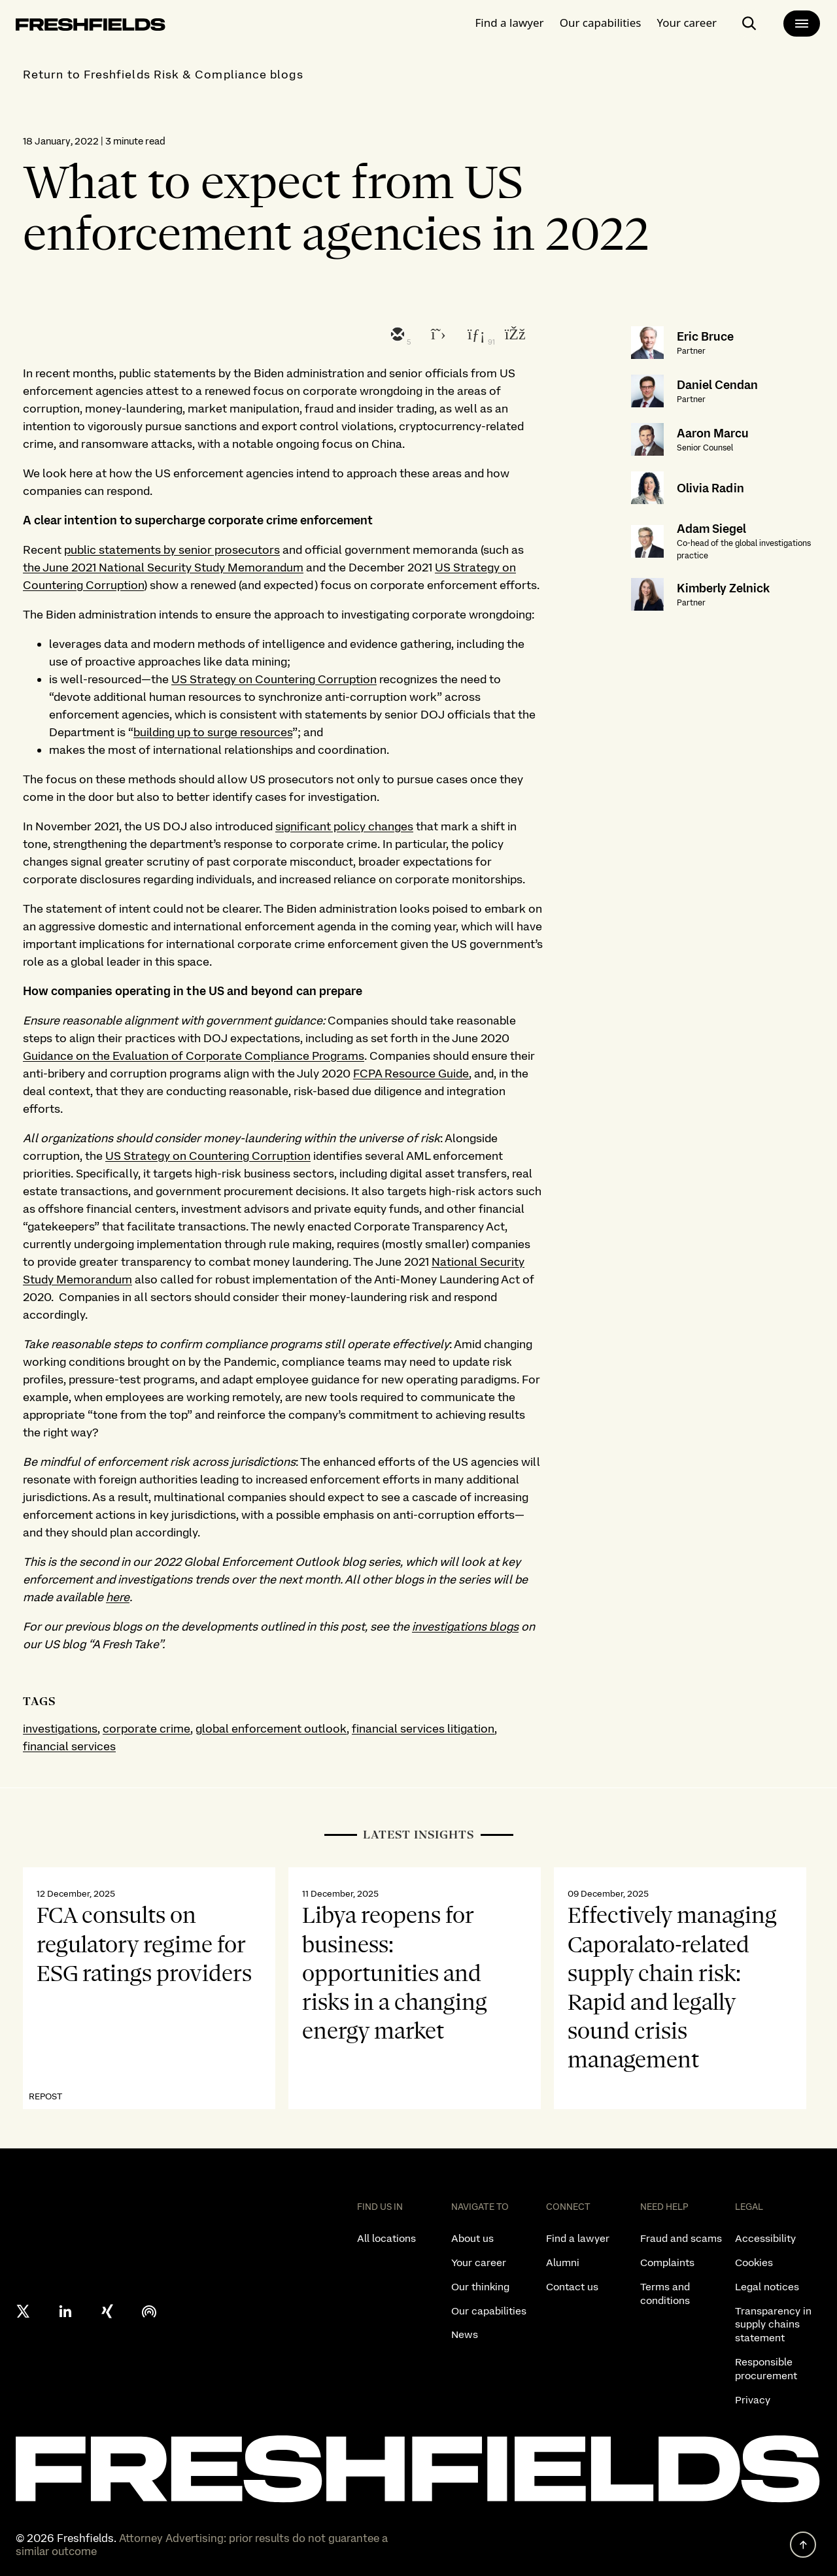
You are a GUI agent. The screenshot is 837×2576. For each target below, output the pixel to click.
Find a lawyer (509, 22)
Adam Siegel (711, 528)
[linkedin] (475, 335)
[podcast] (149, 2311)
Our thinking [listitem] (480, 2286)
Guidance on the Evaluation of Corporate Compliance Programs (193, 1055)
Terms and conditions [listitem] (665, 2293)
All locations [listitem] (386, 2238)
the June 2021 (61, 567)
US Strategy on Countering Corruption (274, 679)
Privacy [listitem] (752, 2400)
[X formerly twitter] (23, 2311)
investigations (60, 1728)
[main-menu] (801, 23)
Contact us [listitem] (572, 2286)
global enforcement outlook (271, 1728)
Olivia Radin (710, 488)
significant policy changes (344, 826)
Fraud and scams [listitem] (681, 2238)
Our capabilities (600, 22)
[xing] (107, 2311)
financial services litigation (423, 1728)
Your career (687, 22)
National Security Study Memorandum (201, 567)
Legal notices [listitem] (767, 2286)
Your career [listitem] (478, 2262)
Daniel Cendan (717, 385)
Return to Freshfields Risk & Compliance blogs (163, 74)
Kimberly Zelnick (723, 588)
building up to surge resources (212, 732)
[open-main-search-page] (749, 23)
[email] (396, 335)
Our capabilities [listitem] (488, 2311)
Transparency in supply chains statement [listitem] (773, 2325)
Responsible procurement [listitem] (766, 2369)
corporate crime (146, 1728)
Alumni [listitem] (562, 2262)
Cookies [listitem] (754, 2262)
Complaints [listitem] (667, 2262)
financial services (69, 1746)
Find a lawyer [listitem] (577, 2238)
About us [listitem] (472, 2238)
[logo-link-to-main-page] (90, 27)
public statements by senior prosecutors (172, 549)
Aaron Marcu (713, 433)
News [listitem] (464, 2334)
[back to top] (803, 2545)
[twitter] (435, 335)
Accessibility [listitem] (765, 2238)
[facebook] (514, 335)
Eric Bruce (705, 336)
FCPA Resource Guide (411, 1073)
